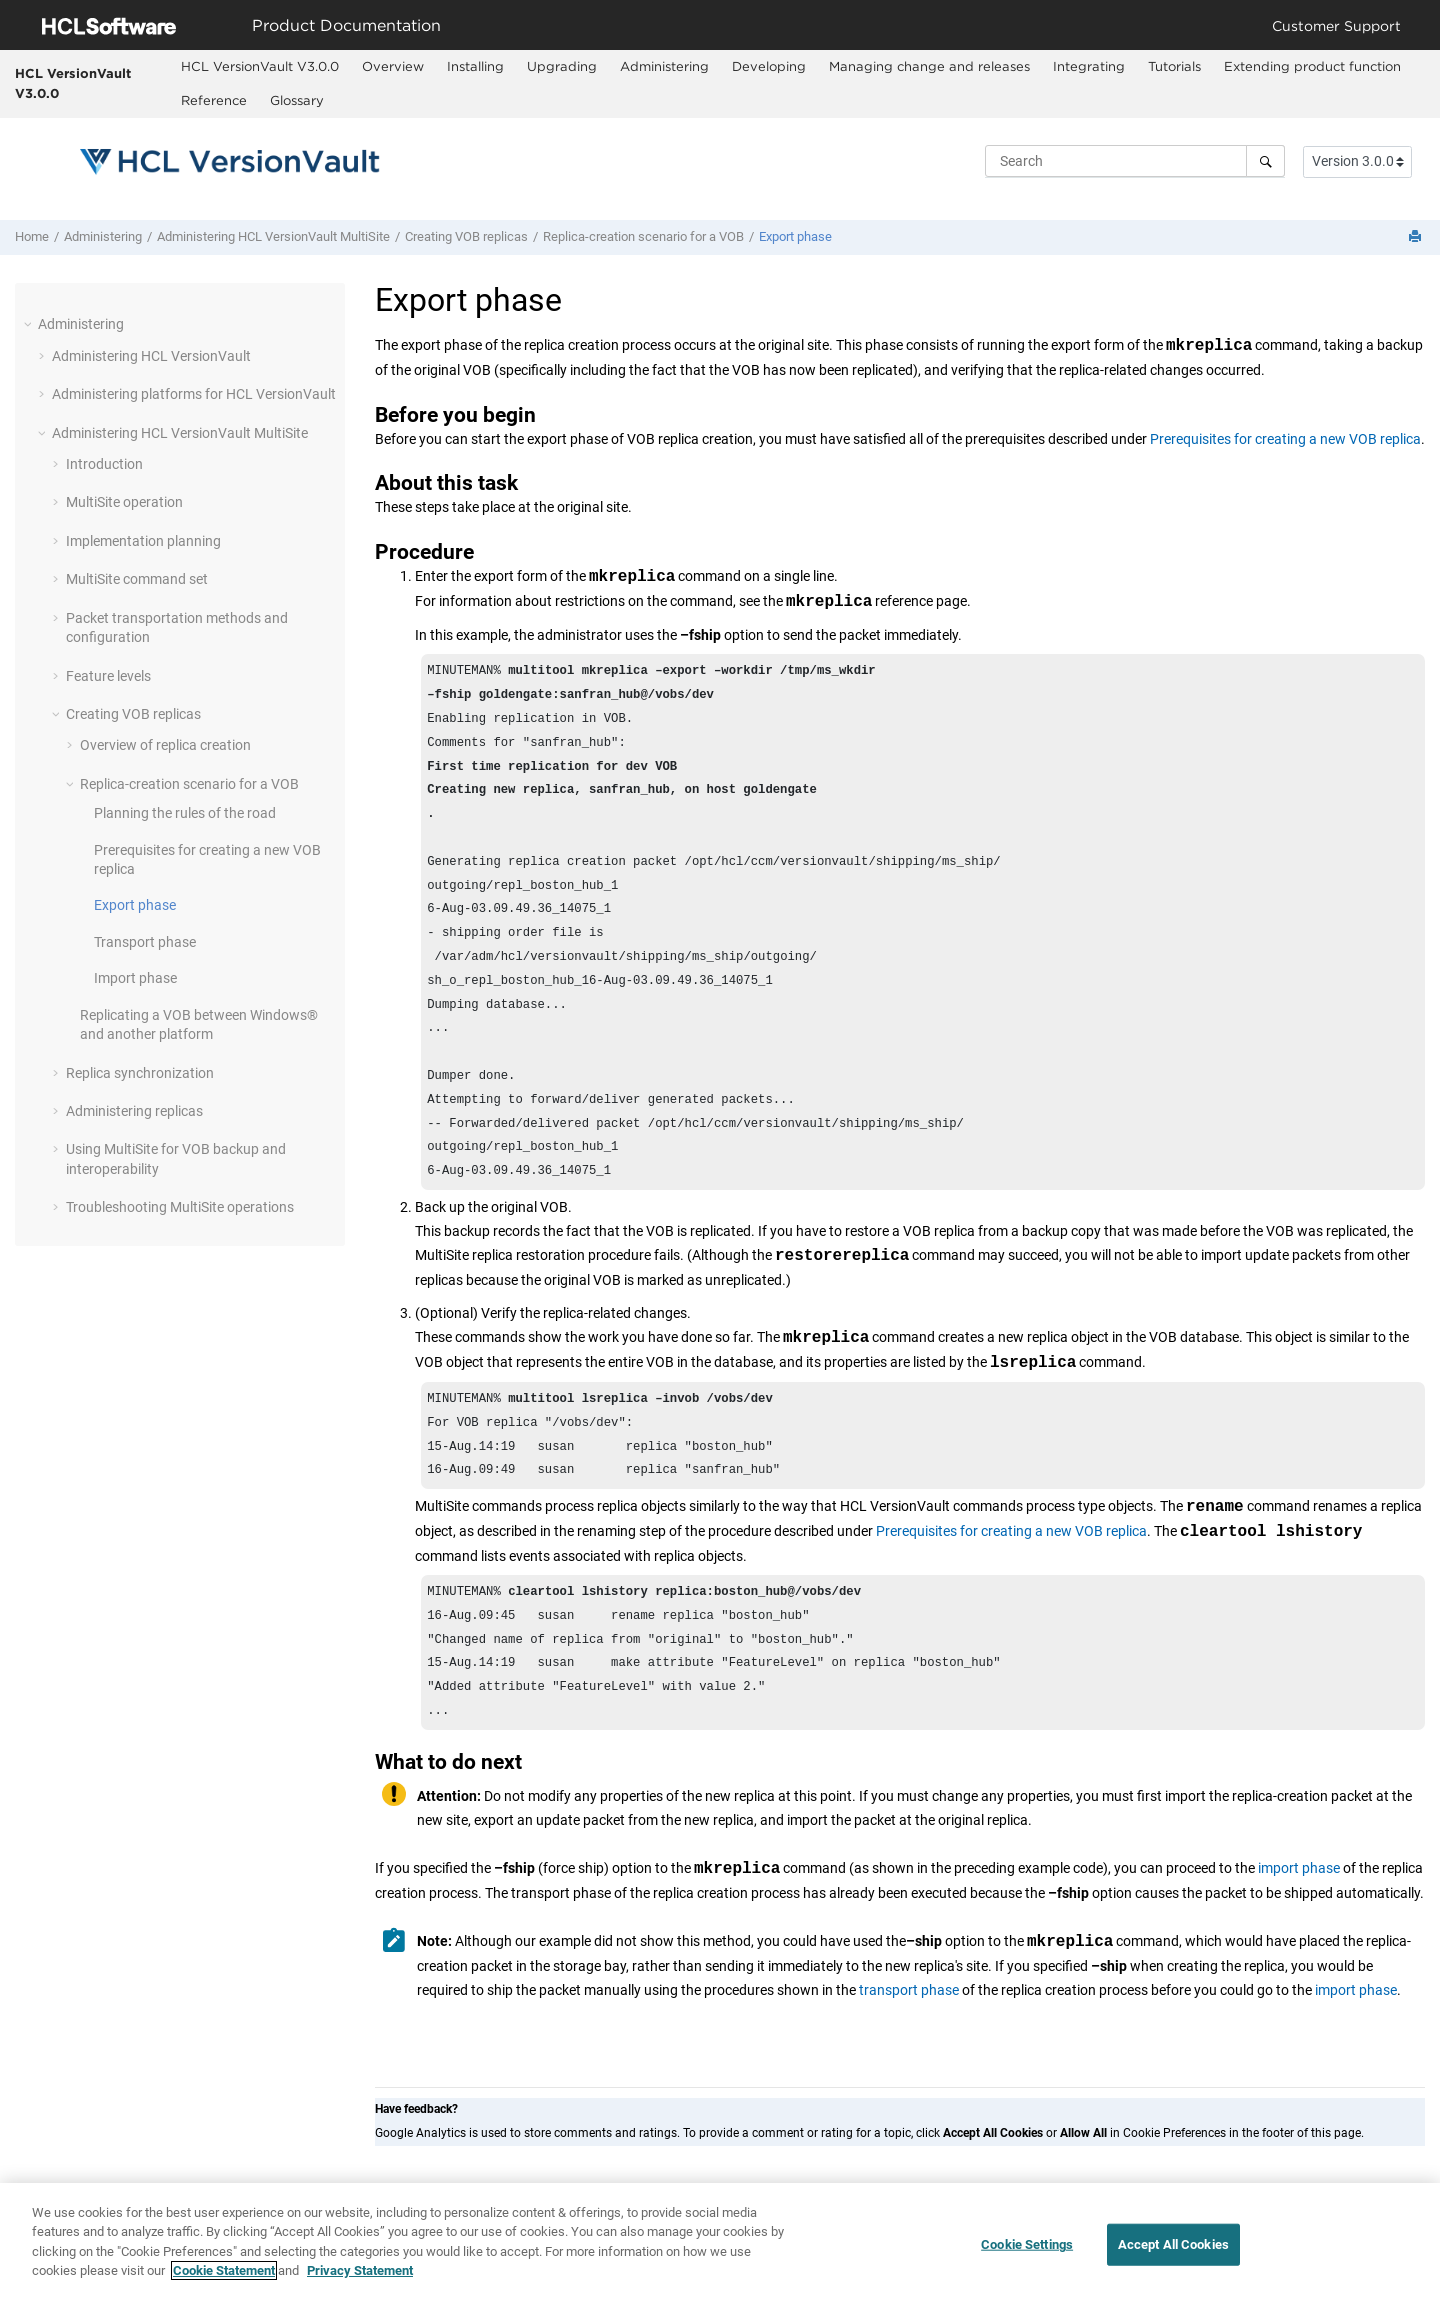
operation (124, 502)
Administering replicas (134, 1111)
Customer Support (1336, 25)
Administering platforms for (194, 394)
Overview (393, 66)
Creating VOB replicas (466, 236)
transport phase (909, 2054)
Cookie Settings (1027, 2251)
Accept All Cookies (1173, 2251)
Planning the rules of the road (185, 813)
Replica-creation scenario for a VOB (643, 236)
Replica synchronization (140, 1073)
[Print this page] (1417, 237)
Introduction (104, 464)
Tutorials (1174, 66)
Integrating (1089, 66)
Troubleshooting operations (180, 1207)
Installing (475, 66)
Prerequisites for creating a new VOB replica (1285, 439)
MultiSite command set (137, 579)
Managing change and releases (929, 66)
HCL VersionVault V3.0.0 (73, 83)
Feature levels (108, 676)
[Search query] (1135, 161)
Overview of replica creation (165, 745)
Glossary (297, 100)
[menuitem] (260, 67)
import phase (1299, 1932)
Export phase (795, 236)
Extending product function (1312, 66)
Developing (769, 66)
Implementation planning (143, 541)
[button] (30, 324)
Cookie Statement (224, 2278)
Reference (214, 100)
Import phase (135, 978)
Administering (664, 66)
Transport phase (145, 942)
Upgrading (562, 66)
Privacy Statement (360, 2278)
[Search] (1265, 161)
